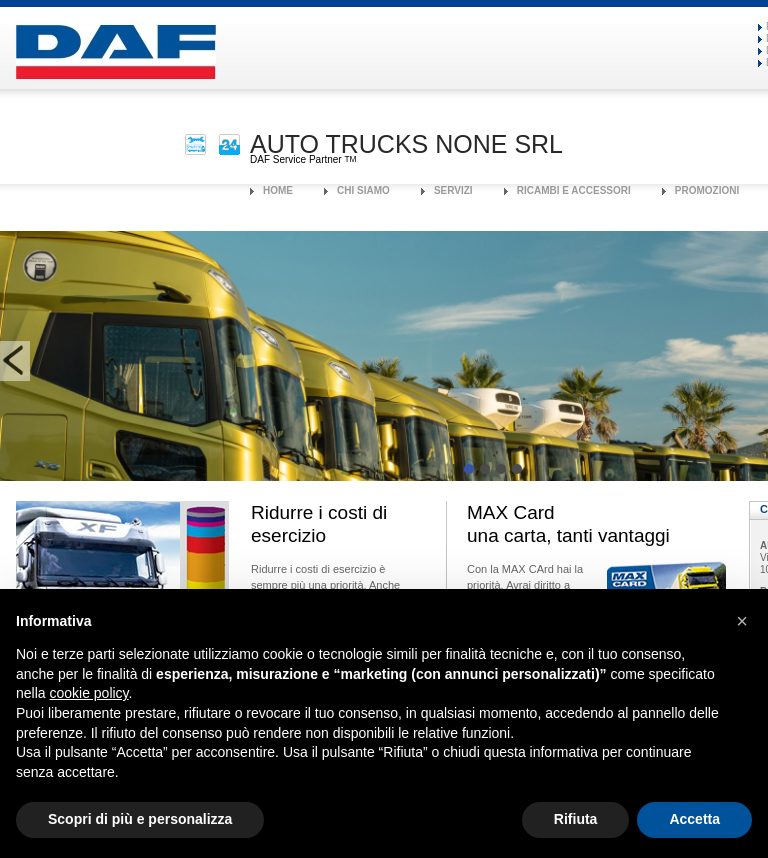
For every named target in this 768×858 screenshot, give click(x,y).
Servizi (453, 190)
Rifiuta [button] (576, 819)
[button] (742, 621)
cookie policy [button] (88, 693)
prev (15, 361)
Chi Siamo (363, 190)
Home (278, 190)
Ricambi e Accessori (574, 190)
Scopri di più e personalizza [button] (140, 819)
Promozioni (707, 190)
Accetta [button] (694, 819)
